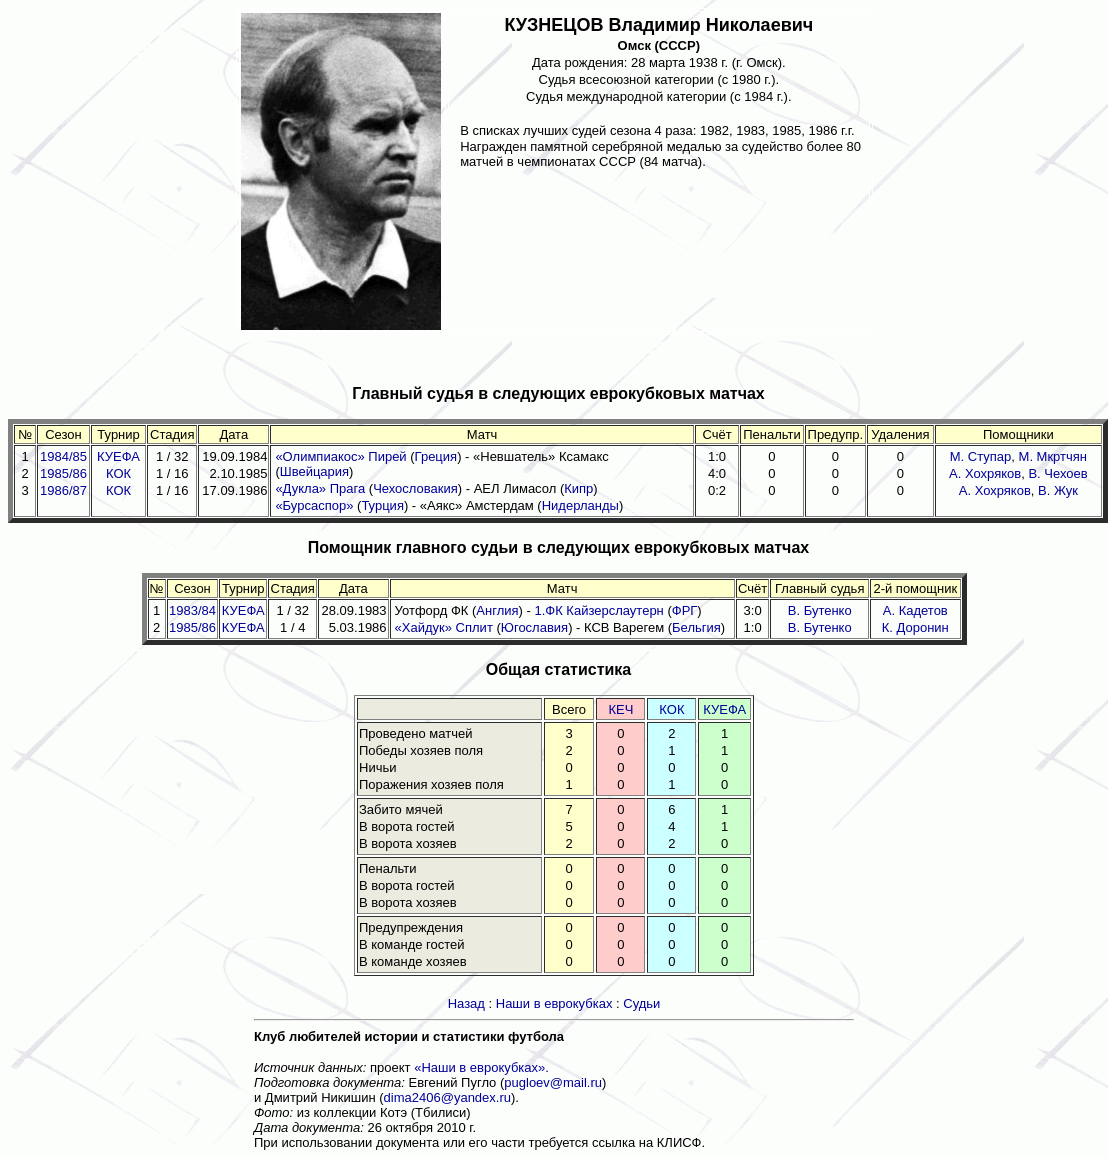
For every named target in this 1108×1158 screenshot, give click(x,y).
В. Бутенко (820, 610)
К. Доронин (915, 627)
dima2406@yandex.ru (447, 1097)
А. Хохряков (985, 473)
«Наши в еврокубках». (481, 1067)
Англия (497, 610)
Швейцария (314, 471)
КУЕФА (118, 456)
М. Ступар (981, 456)
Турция (382, 505)
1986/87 (63, 490)
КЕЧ (620, 709)
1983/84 (192, 610)
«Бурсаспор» (314, 505)
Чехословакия (415, 488)
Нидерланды (580, 505)
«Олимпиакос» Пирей (340, 456)
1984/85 (63, 456)
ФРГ (685, 610)
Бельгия (696, 627)
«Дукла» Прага (320, 488)
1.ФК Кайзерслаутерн (598, 610)
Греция (436, 456)
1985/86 (63, 473)
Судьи (641, 1003)
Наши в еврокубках (554, 1003)
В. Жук (1058, 490)
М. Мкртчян (1053, 456)
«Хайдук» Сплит (444, 627)
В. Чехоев (1057, 473)
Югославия (534, 627)
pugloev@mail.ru (553, 1082)
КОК (118, 473)
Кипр (578, 488)
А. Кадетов (915, 610)
